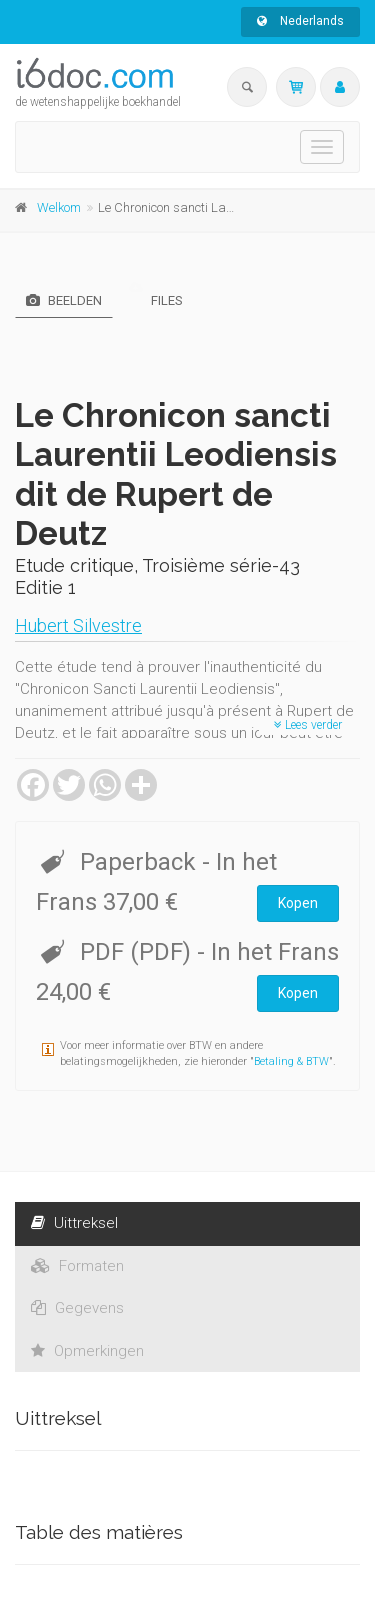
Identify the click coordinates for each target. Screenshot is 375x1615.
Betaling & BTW (291, 1061)
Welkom (59, 207)
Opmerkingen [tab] (87, 1351)
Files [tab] (156, 300)
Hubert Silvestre (78, 625)
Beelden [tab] (64, 300)
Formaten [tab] (77, 1266)
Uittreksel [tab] (74, 1223)
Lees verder (308, 725)
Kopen (298, 903)
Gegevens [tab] (77, 1308)
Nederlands (300, 21)
